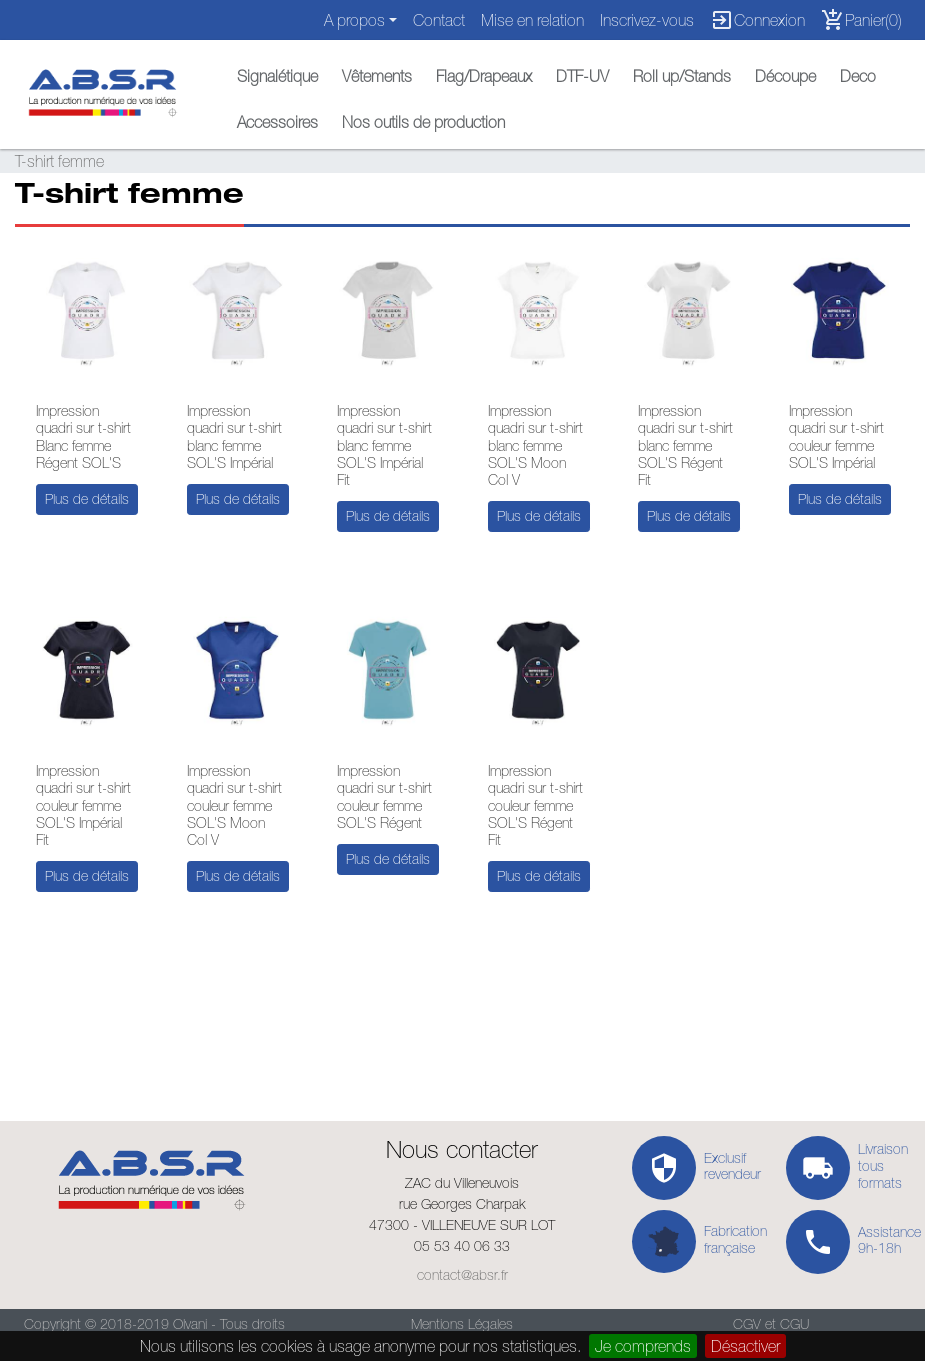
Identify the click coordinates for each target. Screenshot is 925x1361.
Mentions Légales (462, 1324)
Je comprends (643, 1346)
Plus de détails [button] (87, 499)
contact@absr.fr (462, 1275)
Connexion (757, 20)
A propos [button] (354, 20)
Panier (861, 20)
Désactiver (745, 1346)
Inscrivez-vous (647, 20)
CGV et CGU (771, 1324)
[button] (277, 71)
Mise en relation (532, 20)
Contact (439, 20)
